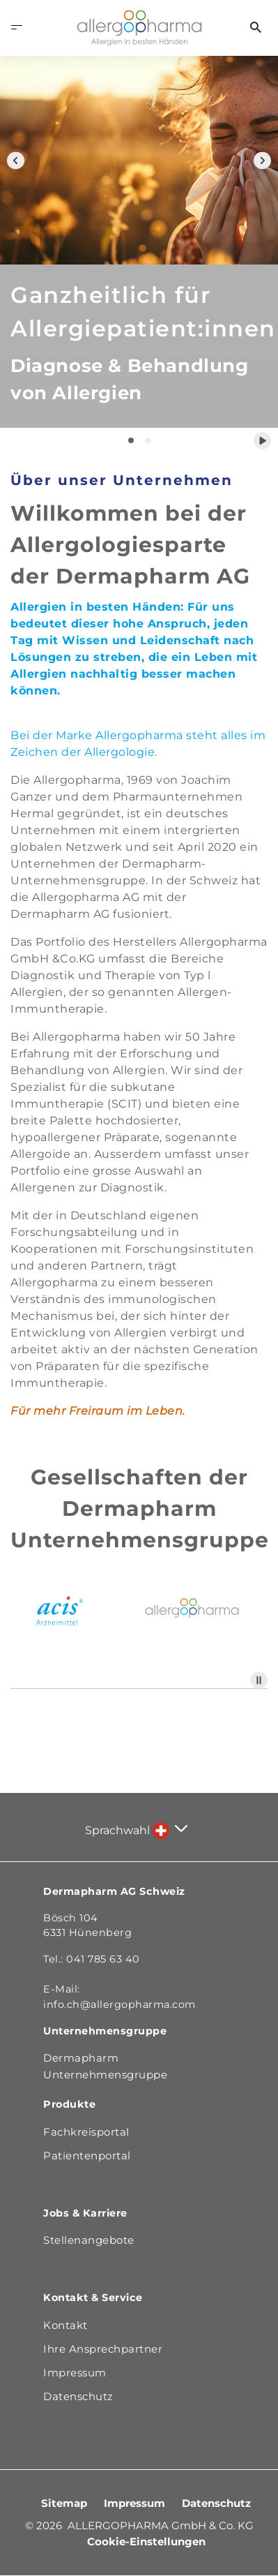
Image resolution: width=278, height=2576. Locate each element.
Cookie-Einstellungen (146, 2541)
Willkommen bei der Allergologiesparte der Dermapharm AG (130, 544)
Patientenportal (87, 2155)
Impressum (136, 2503)
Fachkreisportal (86, 2131)
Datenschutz (216, 2503)
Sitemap (65, 2503)
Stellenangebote (88, 2240)
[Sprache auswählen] (170, 1830)
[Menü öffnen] (16, 28)
